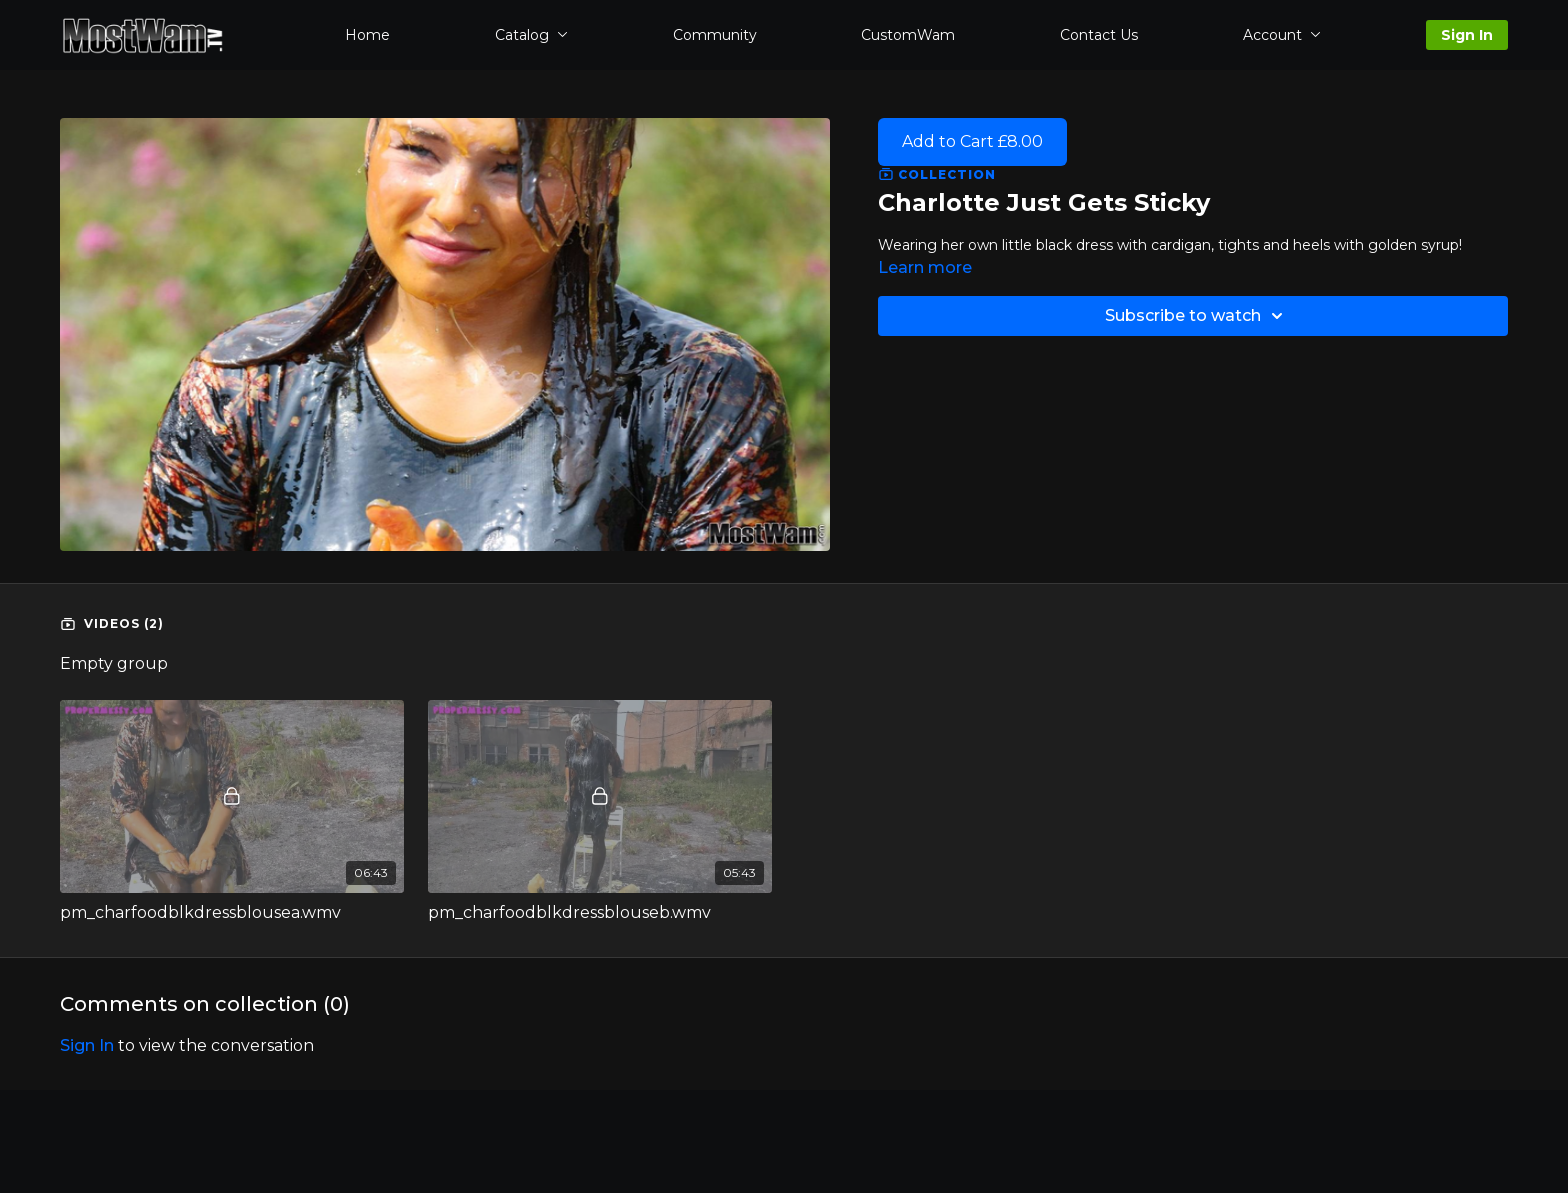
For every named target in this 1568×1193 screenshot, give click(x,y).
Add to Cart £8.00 (972, 141)
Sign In (1467, 35)
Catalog (531, 35)
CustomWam (908, 35)
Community (715, 35)
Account (1282, 35)
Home (367, 35)
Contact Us (1099, 35)
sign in (87, 1045)
